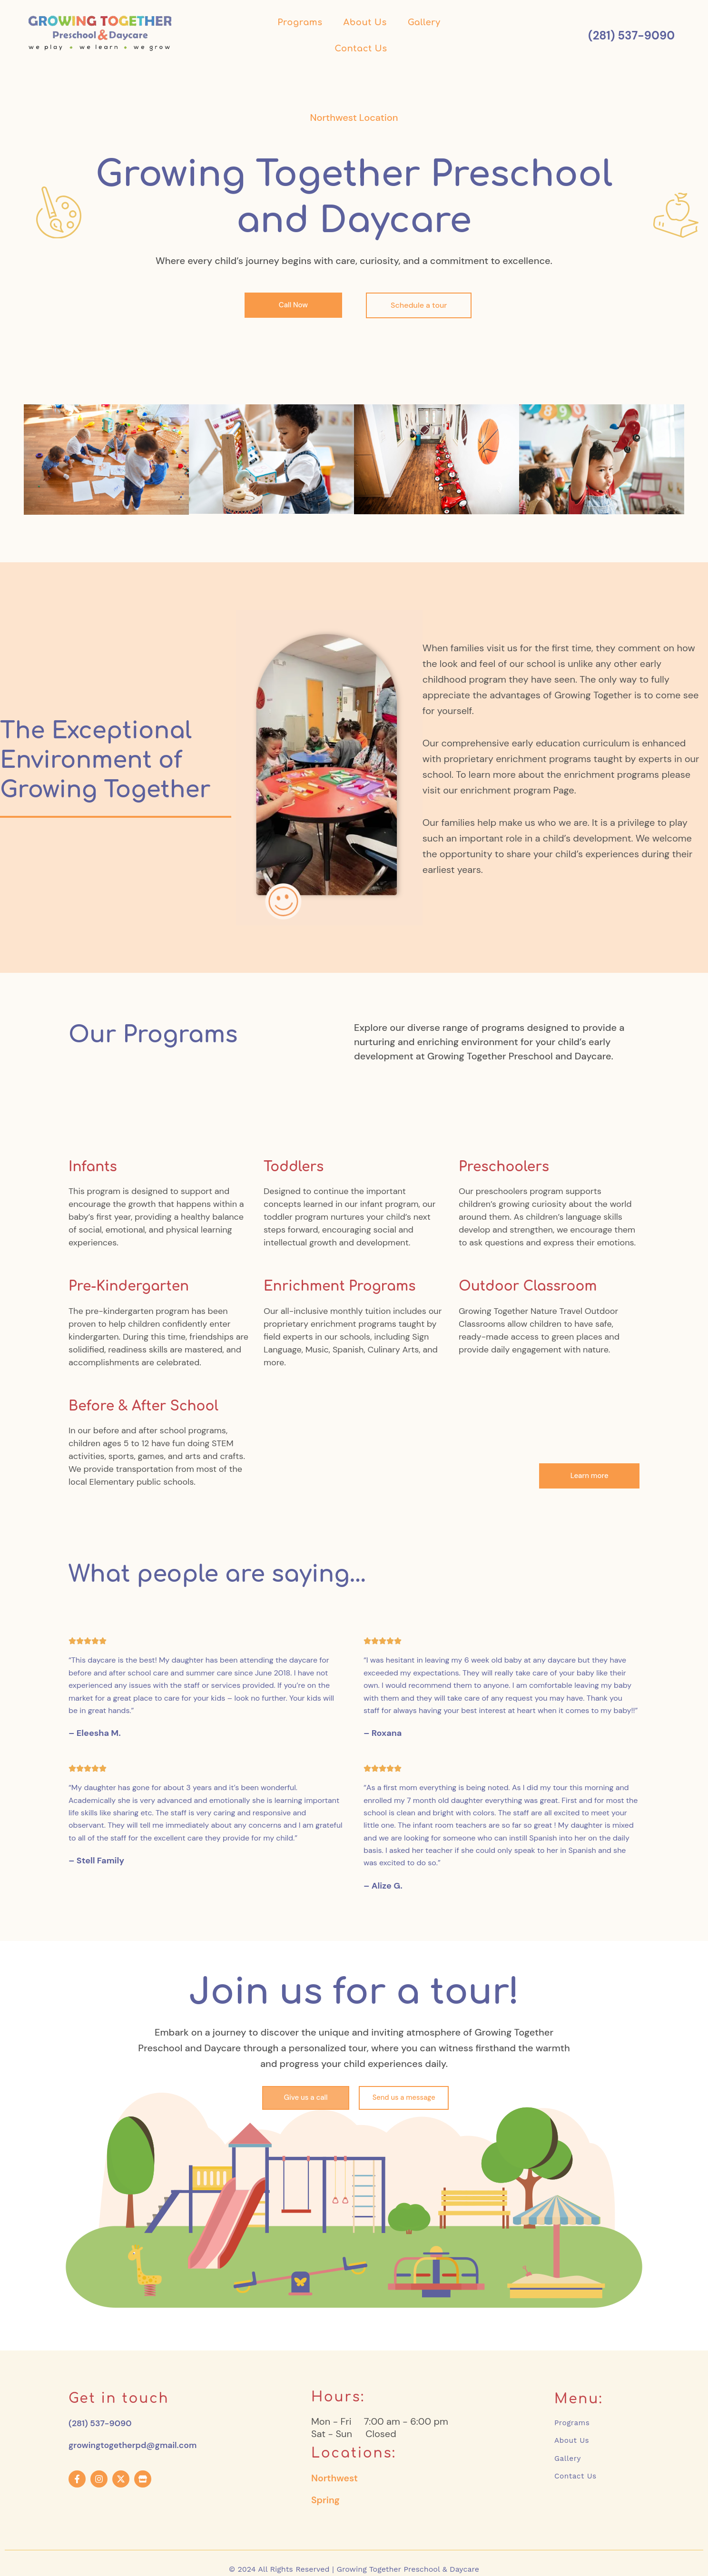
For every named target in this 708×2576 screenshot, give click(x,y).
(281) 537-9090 (104, 2423)
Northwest (335, 2480)
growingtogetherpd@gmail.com (141, 2445)
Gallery (424, 22)
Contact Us (360, 48)
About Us (365, 22)
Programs (299, 22)
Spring (326, 2502)
